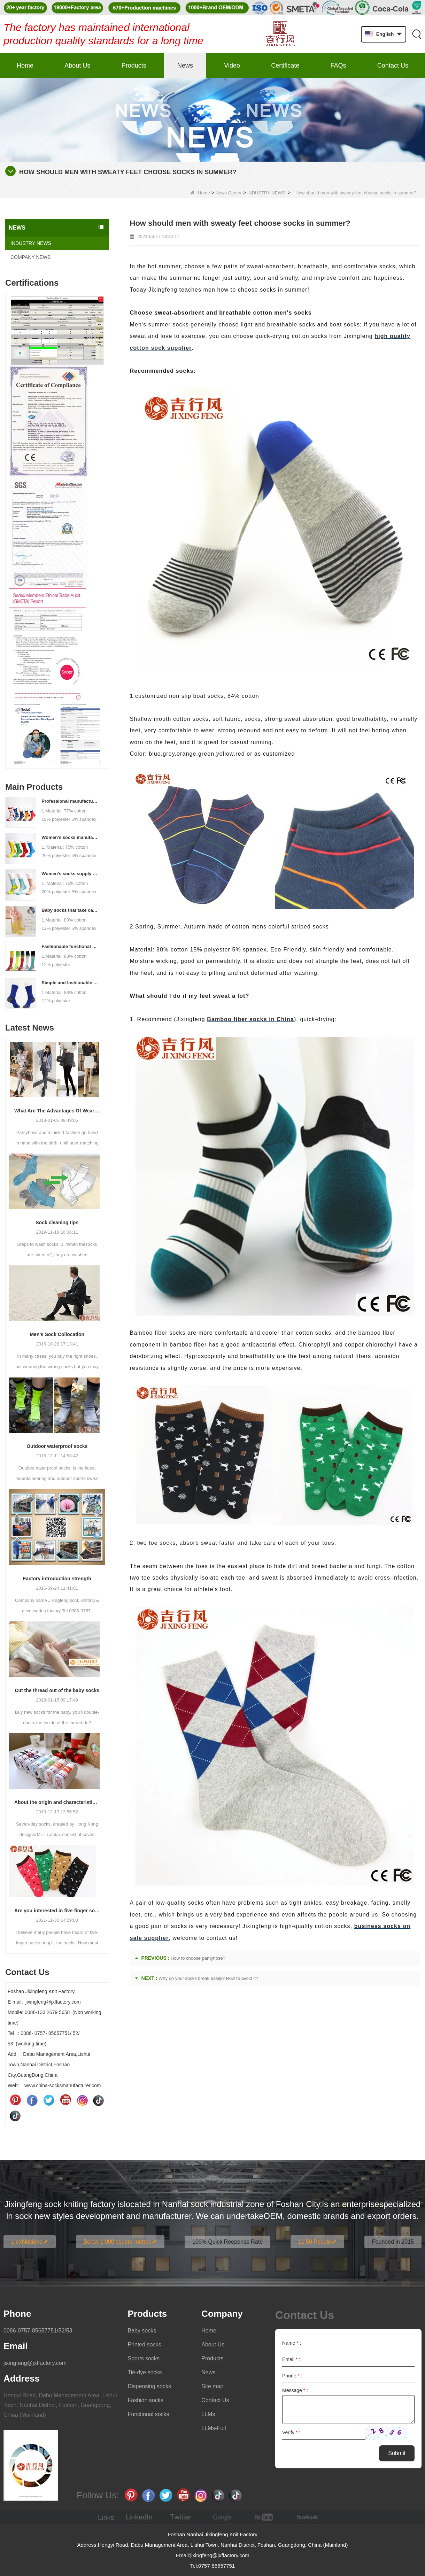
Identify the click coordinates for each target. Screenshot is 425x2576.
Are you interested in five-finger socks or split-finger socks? (57, 1910)
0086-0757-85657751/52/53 (37, 2331)
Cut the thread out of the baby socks (57, 1690)
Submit (396, 2453)
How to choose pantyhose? (198, 1958)
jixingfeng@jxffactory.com (35, 2363)
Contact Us (392, 65)
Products (134, 65)
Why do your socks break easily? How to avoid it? (208, 1978)
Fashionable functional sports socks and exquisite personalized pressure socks (70, 946)
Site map (212, 2386)
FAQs (338, 65)
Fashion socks (145, 2400)
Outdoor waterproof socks (56, 1446)
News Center (229, 192)
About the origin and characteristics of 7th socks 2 (57, 1802)
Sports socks (144, 2358)
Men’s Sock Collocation (57, 1334)
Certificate (285, 65)
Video (232, 65)
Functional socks (148, 2414)
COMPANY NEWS (30, 257)
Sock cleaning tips (57, 1222)
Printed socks (144, 2344)
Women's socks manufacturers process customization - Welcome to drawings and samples (70, 837)
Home (25, 65)
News (185, 65)
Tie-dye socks (145, 2372)
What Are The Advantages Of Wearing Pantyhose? (57, 1110)
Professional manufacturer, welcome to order (70, 801)
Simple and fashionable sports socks (70, 982)
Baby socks (142, 2331)
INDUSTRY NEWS (266, 192)
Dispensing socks (149, 2386)
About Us (77, 65)
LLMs (208, 2414)
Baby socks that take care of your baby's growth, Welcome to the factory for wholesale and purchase (70, 910)
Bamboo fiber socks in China (250, 1019)
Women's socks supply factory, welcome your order (70, 873)
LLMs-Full (213, 2428)
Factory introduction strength (57, 1578)
